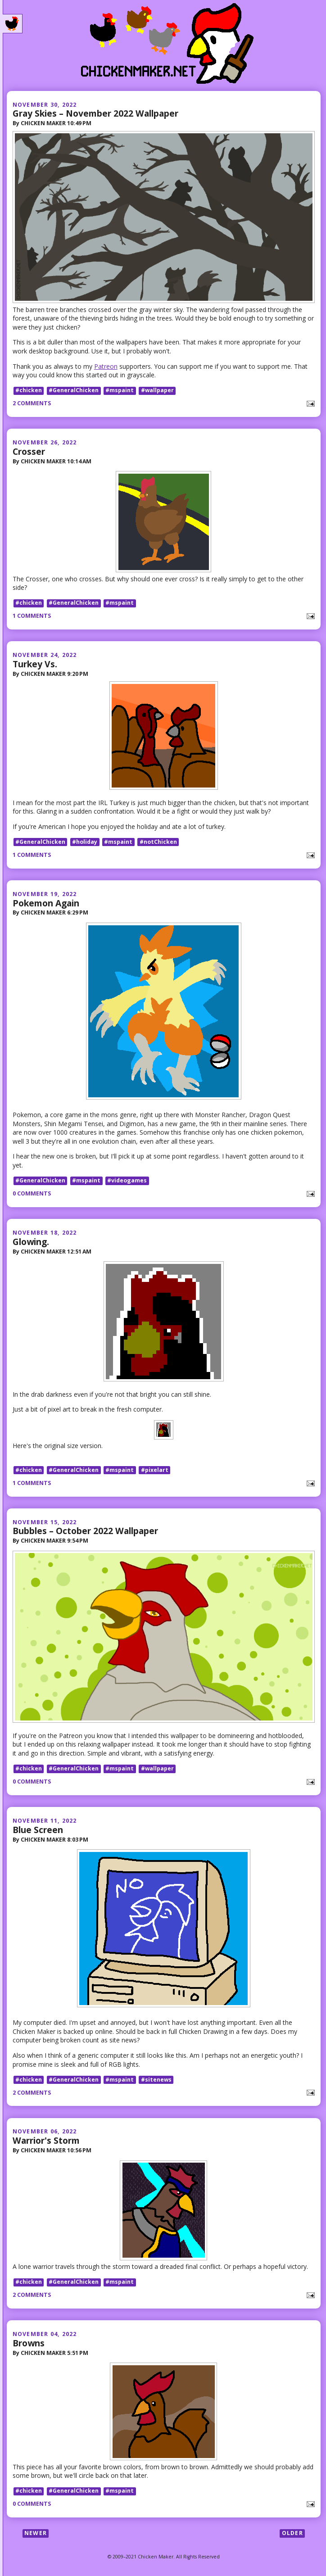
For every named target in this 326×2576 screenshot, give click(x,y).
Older (292, 2533)
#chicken (28, 390)
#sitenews (156, 2079)
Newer (35, 2533)
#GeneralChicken (74, 390)
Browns (29, 2343)
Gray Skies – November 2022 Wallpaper (95, 113)
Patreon (106, 366)
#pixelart (154, 1470)
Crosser (29, 451)
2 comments (32, 403)
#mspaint (119, 390)
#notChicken (158, 842)
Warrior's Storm (46, 2140)
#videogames (127, 1180)
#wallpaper (157, 390)
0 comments (32, 1193)
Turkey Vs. (35, 664)
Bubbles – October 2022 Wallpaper (85, 1531)
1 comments (32, 616)
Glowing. (31, 1242)
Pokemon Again (46, 903)
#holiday (84, 842)
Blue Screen (38, 1830)
